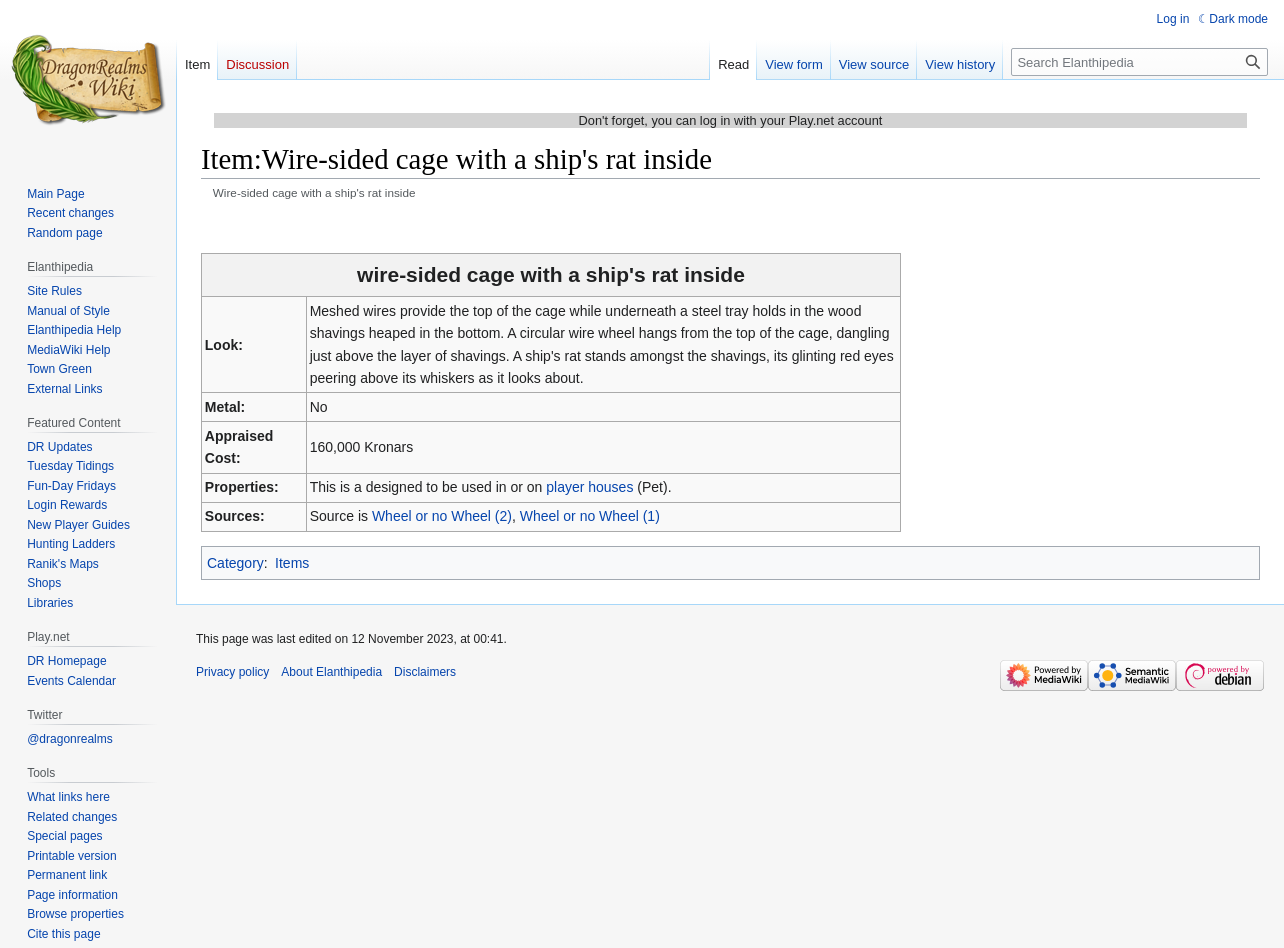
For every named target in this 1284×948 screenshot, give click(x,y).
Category (235, 563)
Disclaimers (425, 672)
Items (292, 563)
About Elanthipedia (331, 672)
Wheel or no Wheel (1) (590, 516)
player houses (589, 487)
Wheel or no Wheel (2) (442, 516)
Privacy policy (232, 672)
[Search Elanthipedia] (1139, 62)
